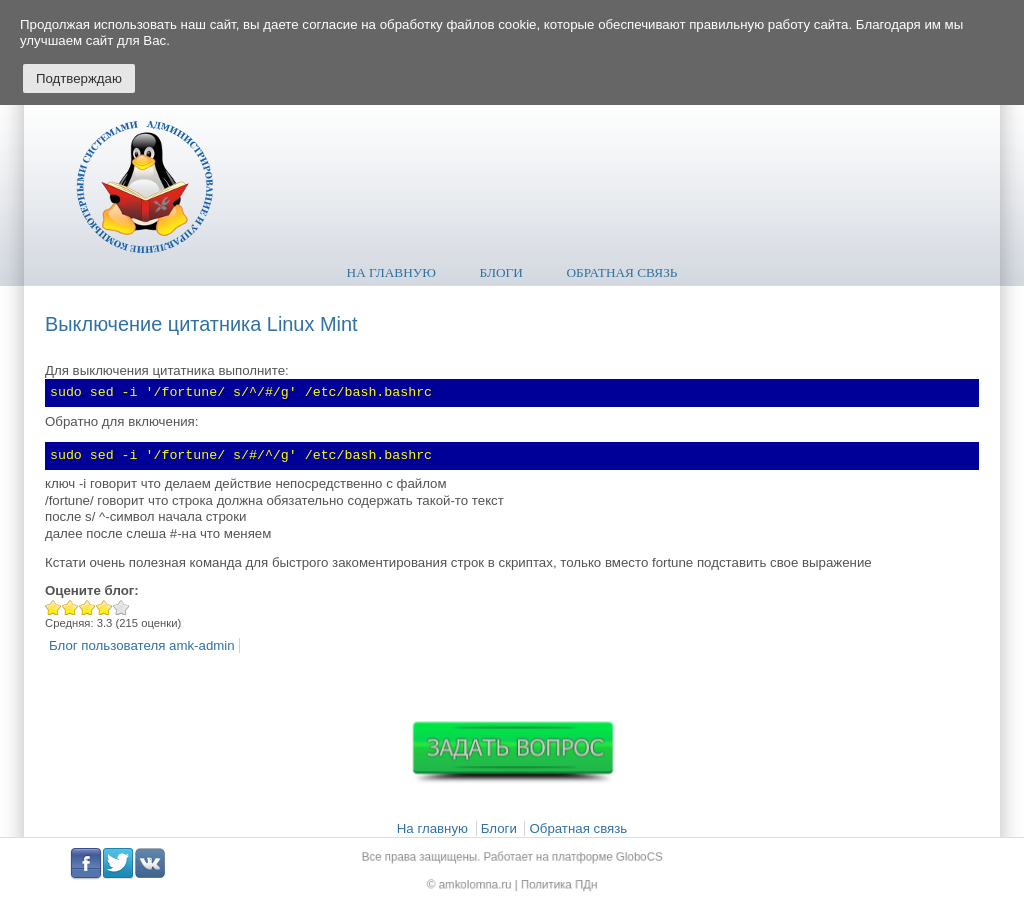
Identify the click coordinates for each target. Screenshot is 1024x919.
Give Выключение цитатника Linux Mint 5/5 (121, 607)
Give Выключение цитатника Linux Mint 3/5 (87, 607)
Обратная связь (622, 272)
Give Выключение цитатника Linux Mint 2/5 (70, 607)
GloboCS (624, 858)
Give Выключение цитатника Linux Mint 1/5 (53, 607)
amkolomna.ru (480, 882)
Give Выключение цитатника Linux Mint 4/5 (104, 607)
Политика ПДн (553, 882)
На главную (391, 272)
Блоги (501, 272)
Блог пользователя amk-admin (142, 645)
